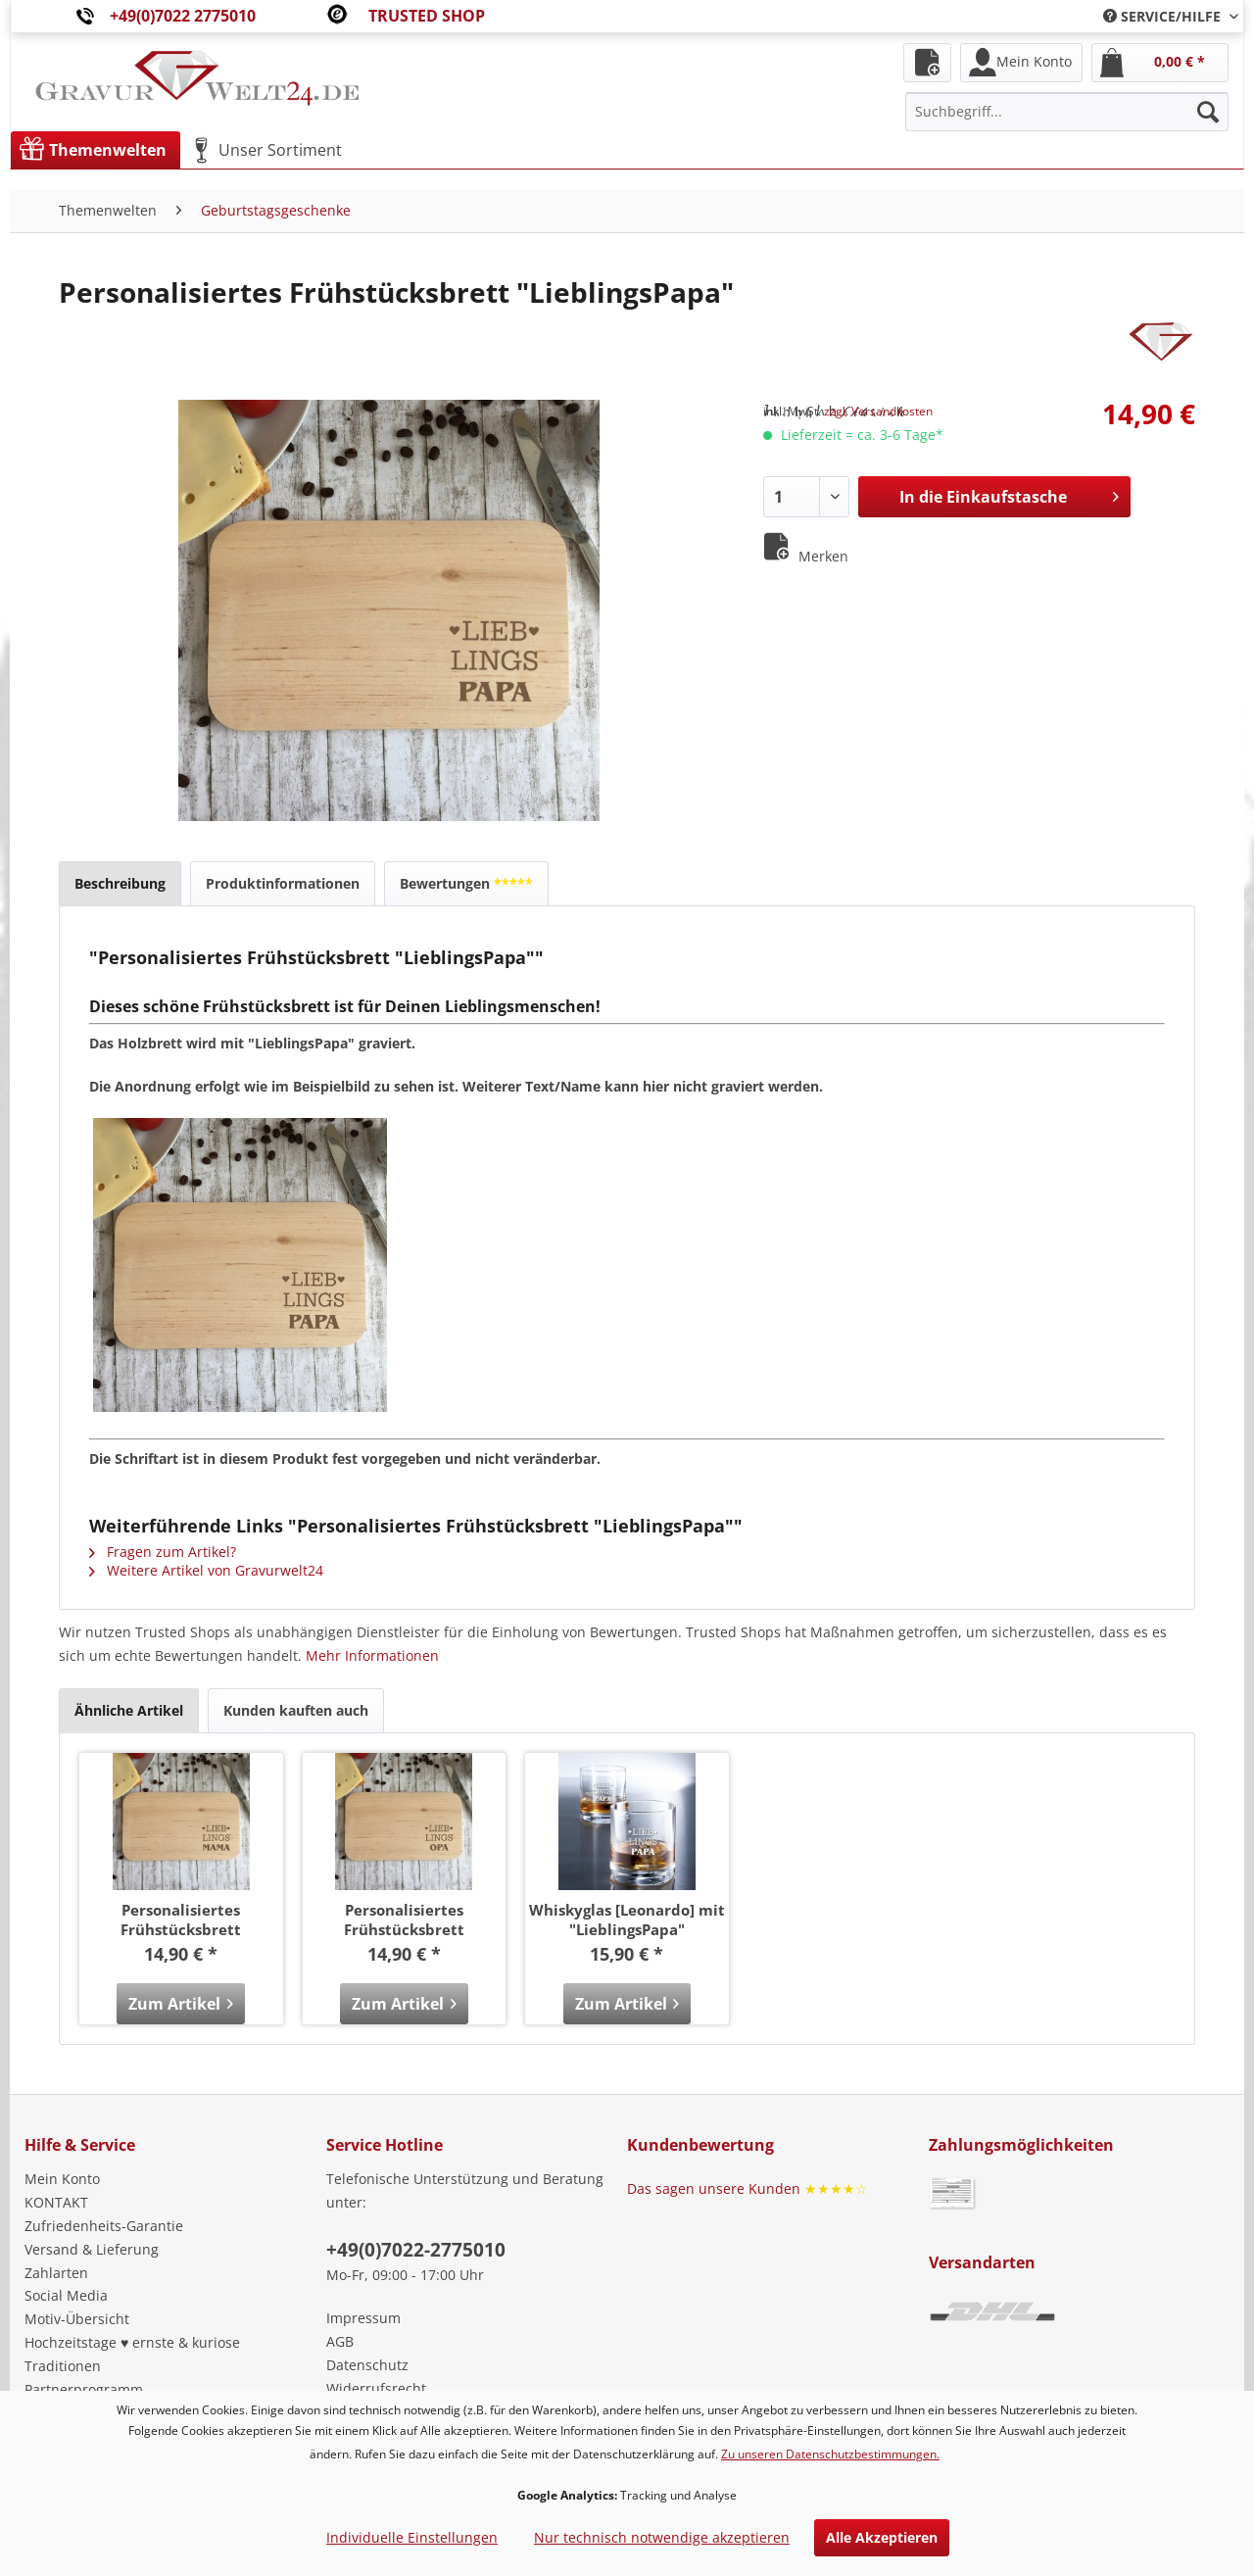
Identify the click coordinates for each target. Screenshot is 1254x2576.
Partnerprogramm (83, 2389)
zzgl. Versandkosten (878, 411)
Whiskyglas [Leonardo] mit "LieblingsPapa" (627, 1919)
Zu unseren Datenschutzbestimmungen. (830, 2454)
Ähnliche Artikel (128, 1710)
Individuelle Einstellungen (412, 2537)
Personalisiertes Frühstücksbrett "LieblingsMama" (181, 1919)
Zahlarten (56, 2272)
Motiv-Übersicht (76, 2318)
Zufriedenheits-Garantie (103, 2225)
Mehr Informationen (372, 1655)
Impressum (363, 2318)
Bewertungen (466, 883)
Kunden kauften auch (295, 1710)
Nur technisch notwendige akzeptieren (662, 2537)
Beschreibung (120, 883)
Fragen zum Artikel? (162, 1551)
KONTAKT (56, 2202)
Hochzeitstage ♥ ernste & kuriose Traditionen (132, 2354)
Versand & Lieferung (91, 2249)
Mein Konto (62, 2178)
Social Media (66, 2295)
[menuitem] (1163, 16)
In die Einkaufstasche (1009, 494)
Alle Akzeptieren (882, 2537)
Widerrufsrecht (376, 2388)
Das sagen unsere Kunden (747, 2188)
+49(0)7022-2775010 (416, 2249)
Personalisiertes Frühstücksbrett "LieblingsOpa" (404, 1919)
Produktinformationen (283, 883)
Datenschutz (367, 2365)
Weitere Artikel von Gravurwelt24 (206, 1570)
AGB (340, 2341)
